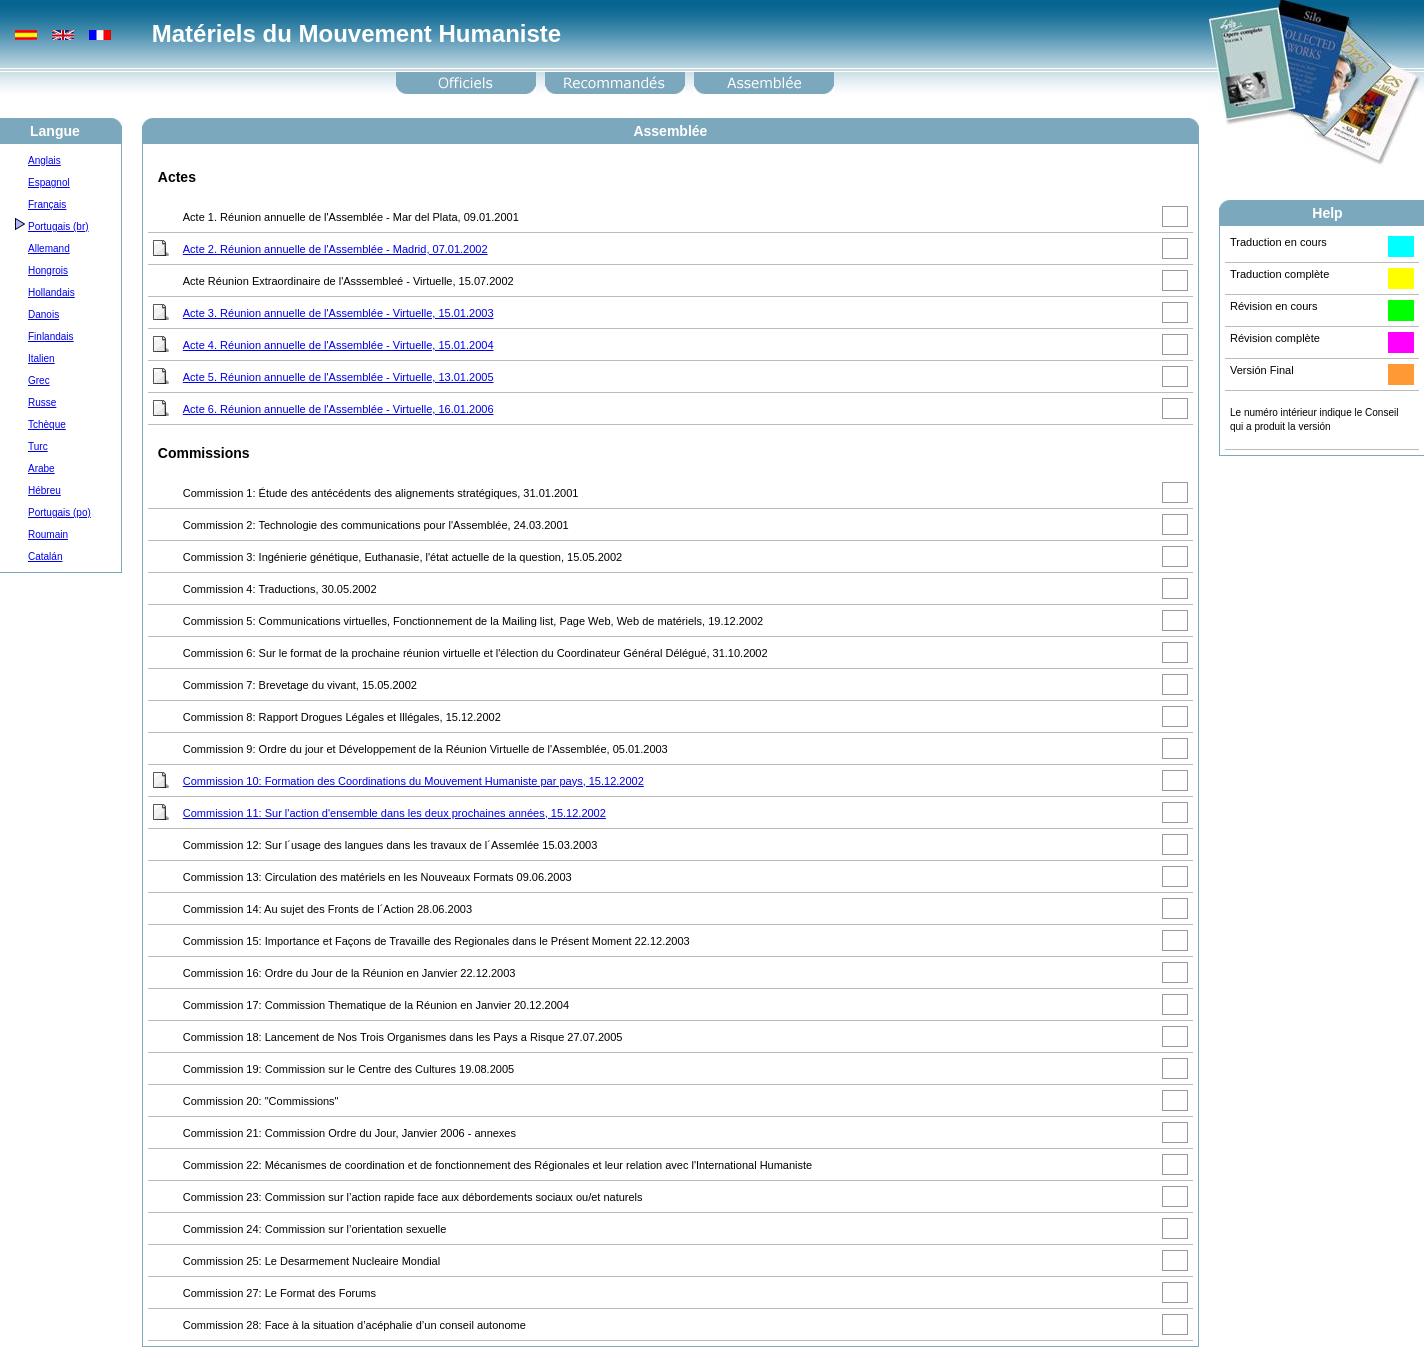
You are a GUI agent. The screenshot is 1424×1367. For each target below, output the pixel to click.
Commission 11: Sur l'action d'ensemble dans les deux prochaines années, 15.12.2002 (394, 813)
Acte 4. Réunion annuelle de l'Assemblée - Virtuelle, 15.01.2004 (338, 345)
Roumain (48, 534)
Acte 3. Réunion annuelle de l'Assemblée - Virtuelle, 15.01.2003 (338, 313)
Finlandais (51, 336)
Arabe (41, 468)
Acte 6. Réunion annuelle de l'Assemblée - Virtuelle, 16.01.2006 (338, 409)
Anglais (44, 160)
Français (47, 204)
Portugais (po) (59, 512)
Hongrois (48, 270)
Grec (39, 380)
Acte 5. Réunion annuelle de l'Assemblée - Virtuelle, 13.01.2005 (338, 377)
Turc (38, 446)
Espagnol (49, 182)
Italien (41, 358)
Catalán (45, 556)
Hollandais (51, 292)
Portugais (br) (58, 226)
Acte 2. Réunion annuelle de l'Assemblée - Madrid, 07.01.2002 (335, 249)
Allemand (49, 248)
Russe (42, 402)
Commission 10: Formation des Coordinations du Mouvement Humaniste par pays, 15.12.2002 (413, 781)
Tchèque (47, 424)
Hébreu (44, 490)
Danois (43, 314)
